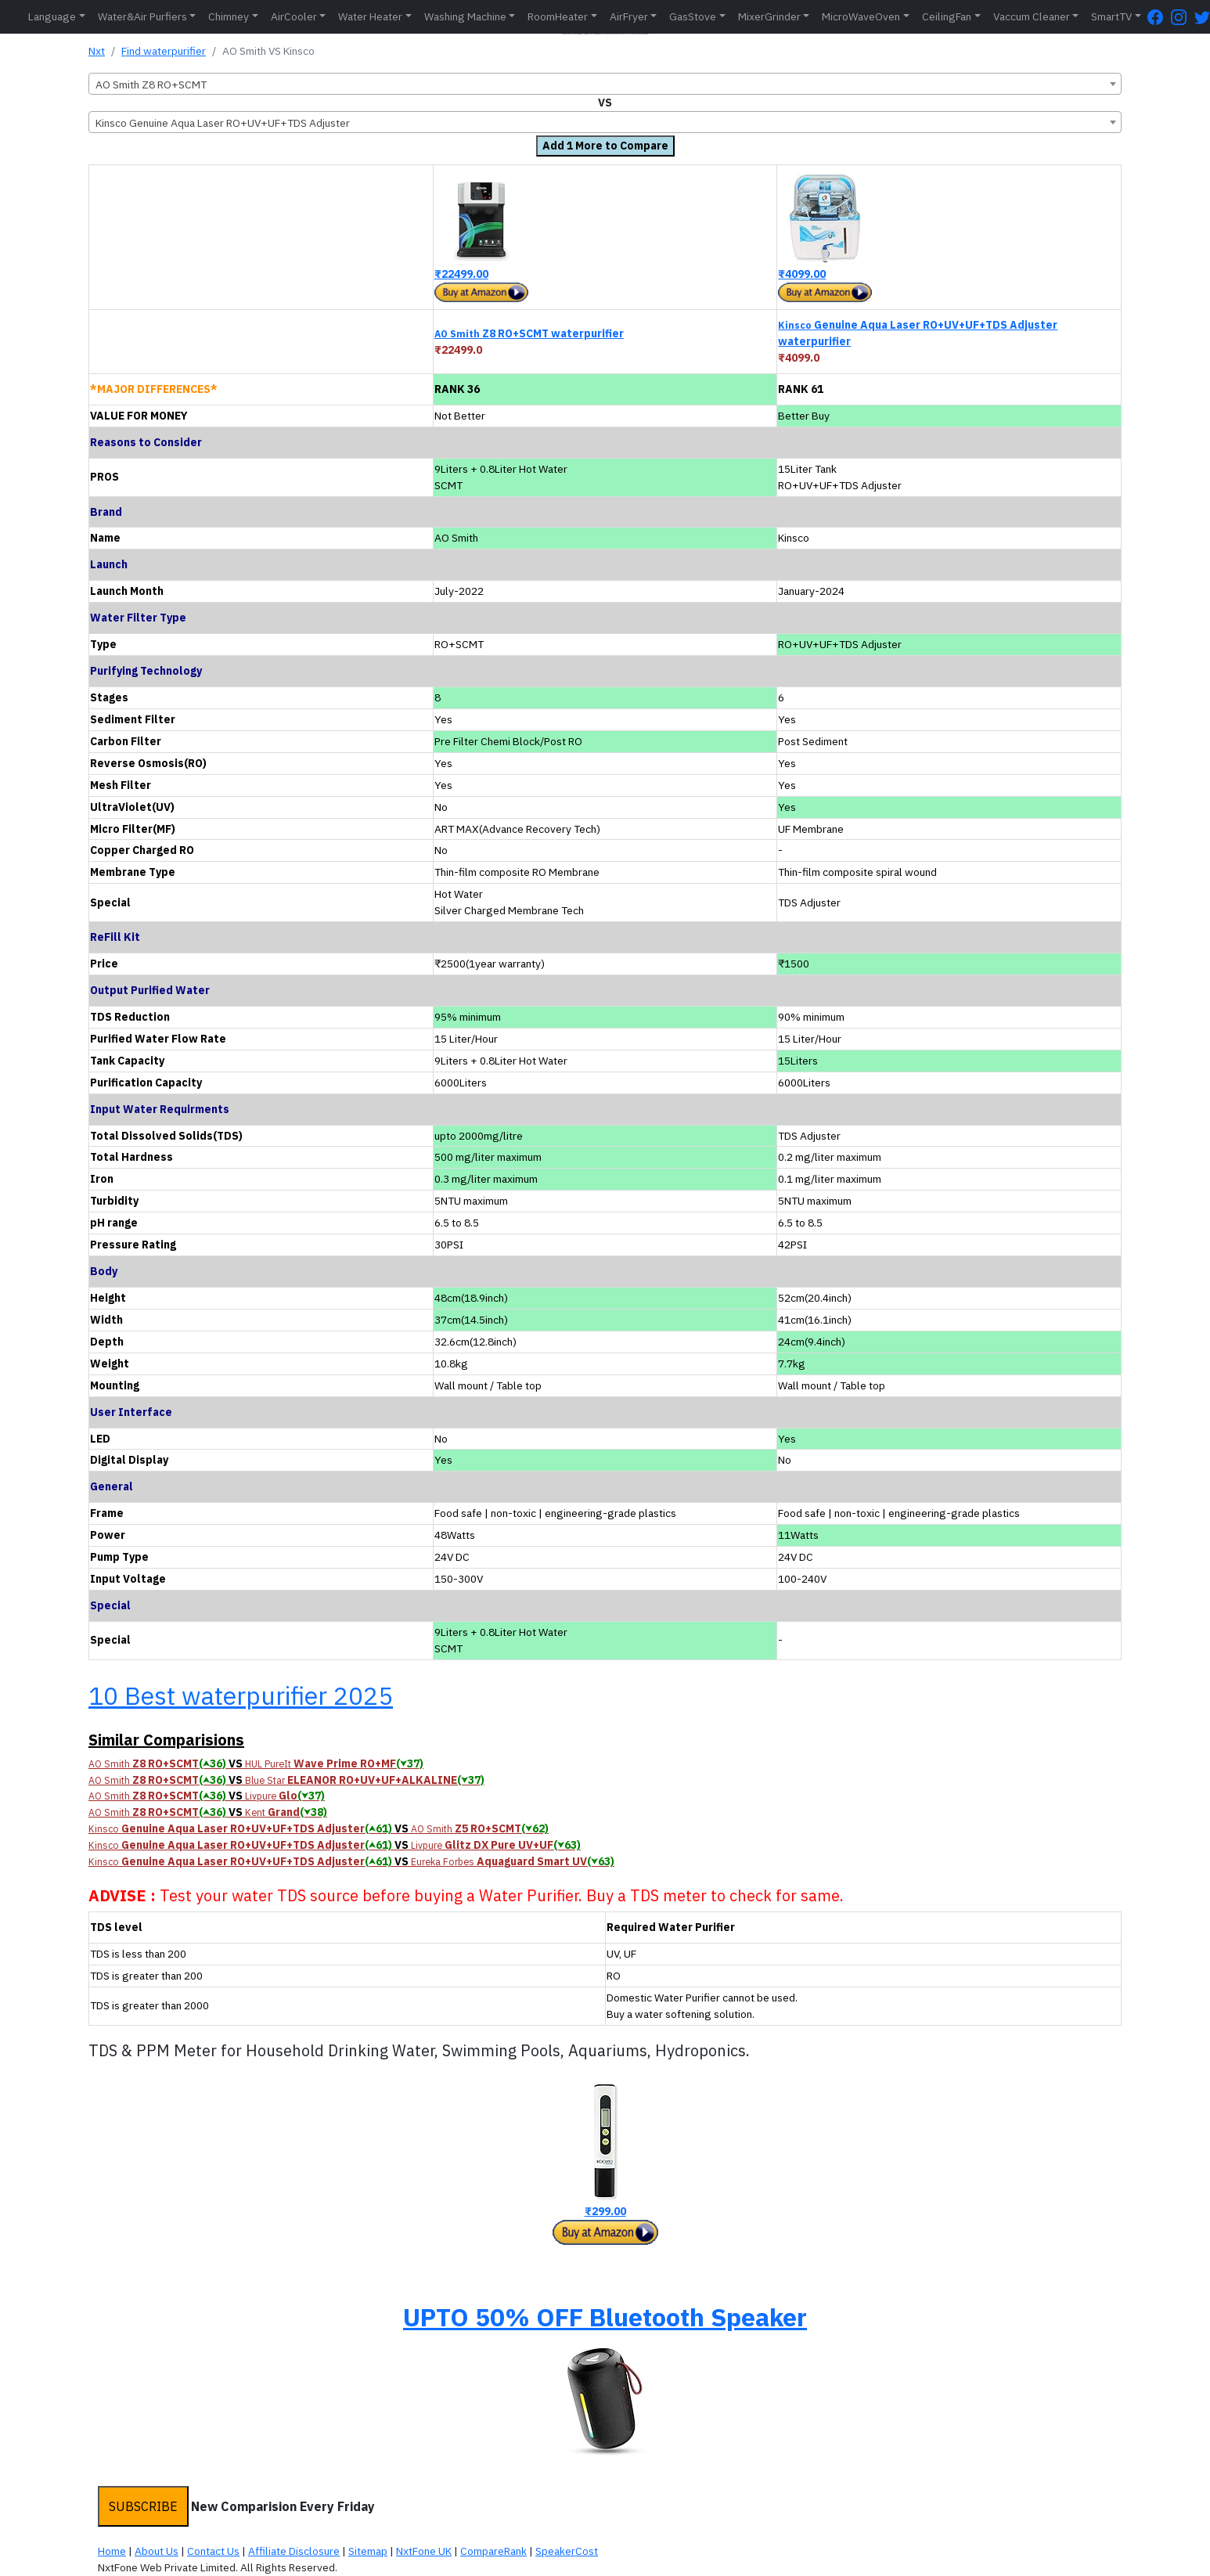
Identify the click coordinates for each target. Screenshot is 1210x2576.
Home (112, 2551)
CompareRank (493, 2551)
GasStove (692, 16)
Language (52, 16)
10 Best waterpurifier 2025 (240, 1695)
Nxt (96, 51)
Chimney (228, 16)
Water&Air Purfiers (142, 16)
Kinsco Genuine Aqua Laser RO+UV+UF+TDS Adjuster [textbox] (222, 123)
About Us (156, 2551)
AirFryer (629, 16)
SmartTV (1111, 16)
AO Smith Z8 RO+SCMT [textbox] (151, 84)
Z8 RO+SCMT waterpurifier (529, 333)
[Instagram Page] (1182, 17)
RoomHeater (558, 16)
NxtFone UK (424, 2551)
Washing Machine (465, 16)
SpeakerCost (566, 2551)
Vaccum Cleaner (1031, 16)
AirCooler (294, 16)
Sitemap (367, 2551)
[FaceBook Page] (1159, 17)
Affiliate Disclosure (294, 2551)
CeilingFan (946, 16)
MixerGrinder (769, 16)
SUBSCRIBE (143, 2506)
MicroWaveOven (861, 16)
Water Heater (370, 16)
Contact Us (213, 2551)
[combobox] (605, 84)
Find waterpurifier (163, 51)
